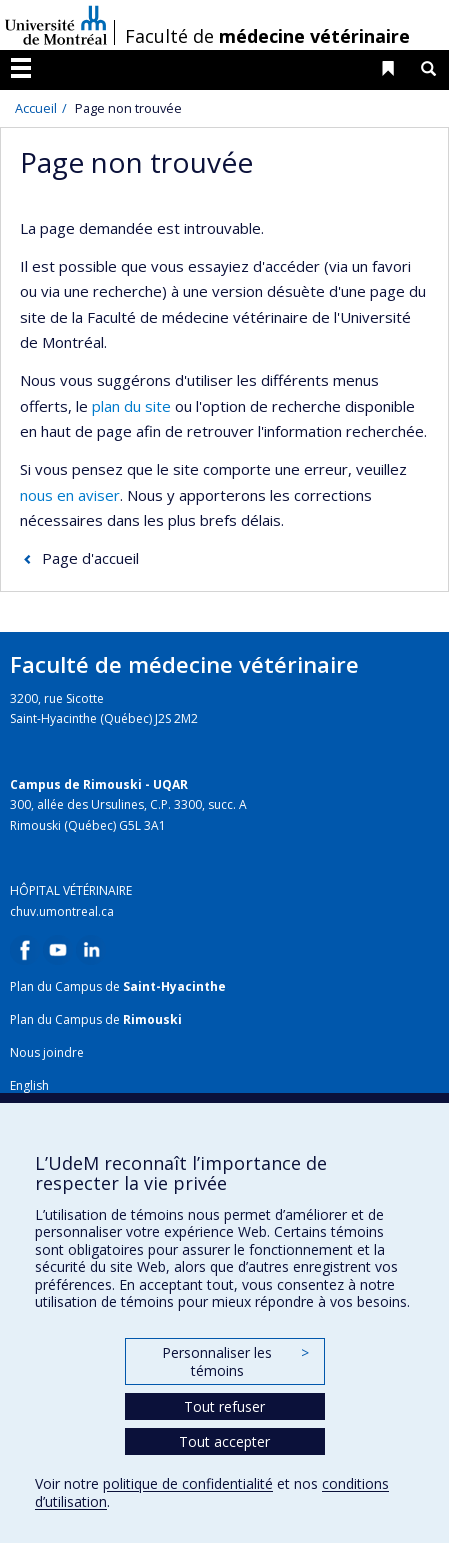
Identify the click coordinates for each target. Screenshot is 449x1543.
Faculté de (267, 36)
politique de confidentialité (188, 1483)
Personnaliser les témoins (235, 1361)
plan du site (131, 406)
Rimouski (152, 1019)
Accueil (36, 108)
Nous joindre (47, 1052)
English (29, 1085)
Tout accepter (224, 1441)
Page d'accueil (90, 558)
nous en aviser (70, 495)
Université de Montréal (56, 25)
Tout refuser (224, 1406)
